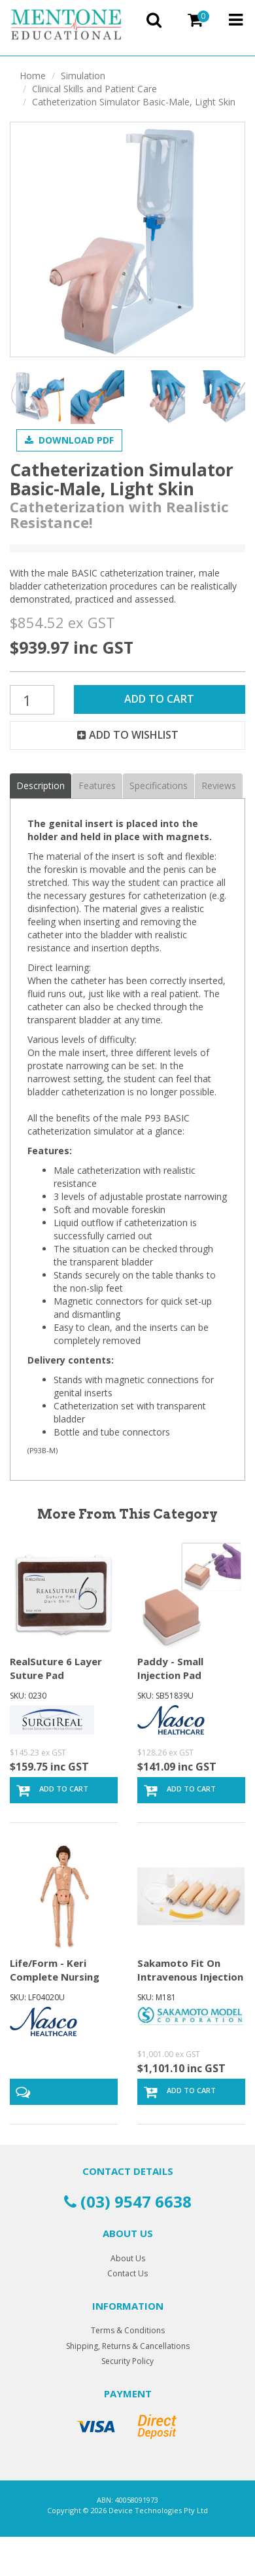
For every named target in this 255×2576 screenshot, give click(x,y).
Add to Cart (159, 699)
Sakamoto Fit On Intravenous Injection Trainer (190, 1976)
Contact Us (127, 2273)
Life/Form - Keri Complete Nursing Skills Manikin (54, 1976)
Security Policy (127, 2361)
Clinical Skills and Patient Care (94, 88)
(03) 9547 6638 (128, 2201)
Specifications (158, 785)
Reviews (218, 785)
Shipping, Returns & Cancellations (128, 2346)
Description (40, 785)
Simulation (83, 75)
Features (97, 785)
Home (33, 75)
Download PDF (69, 440)
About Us (127, 2258)
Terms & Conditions (128, 2330)
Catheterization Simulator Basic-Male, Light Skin (133, 102)
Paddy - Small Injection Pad (170, 1668)
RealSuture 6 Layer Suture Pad (56, 1668)
